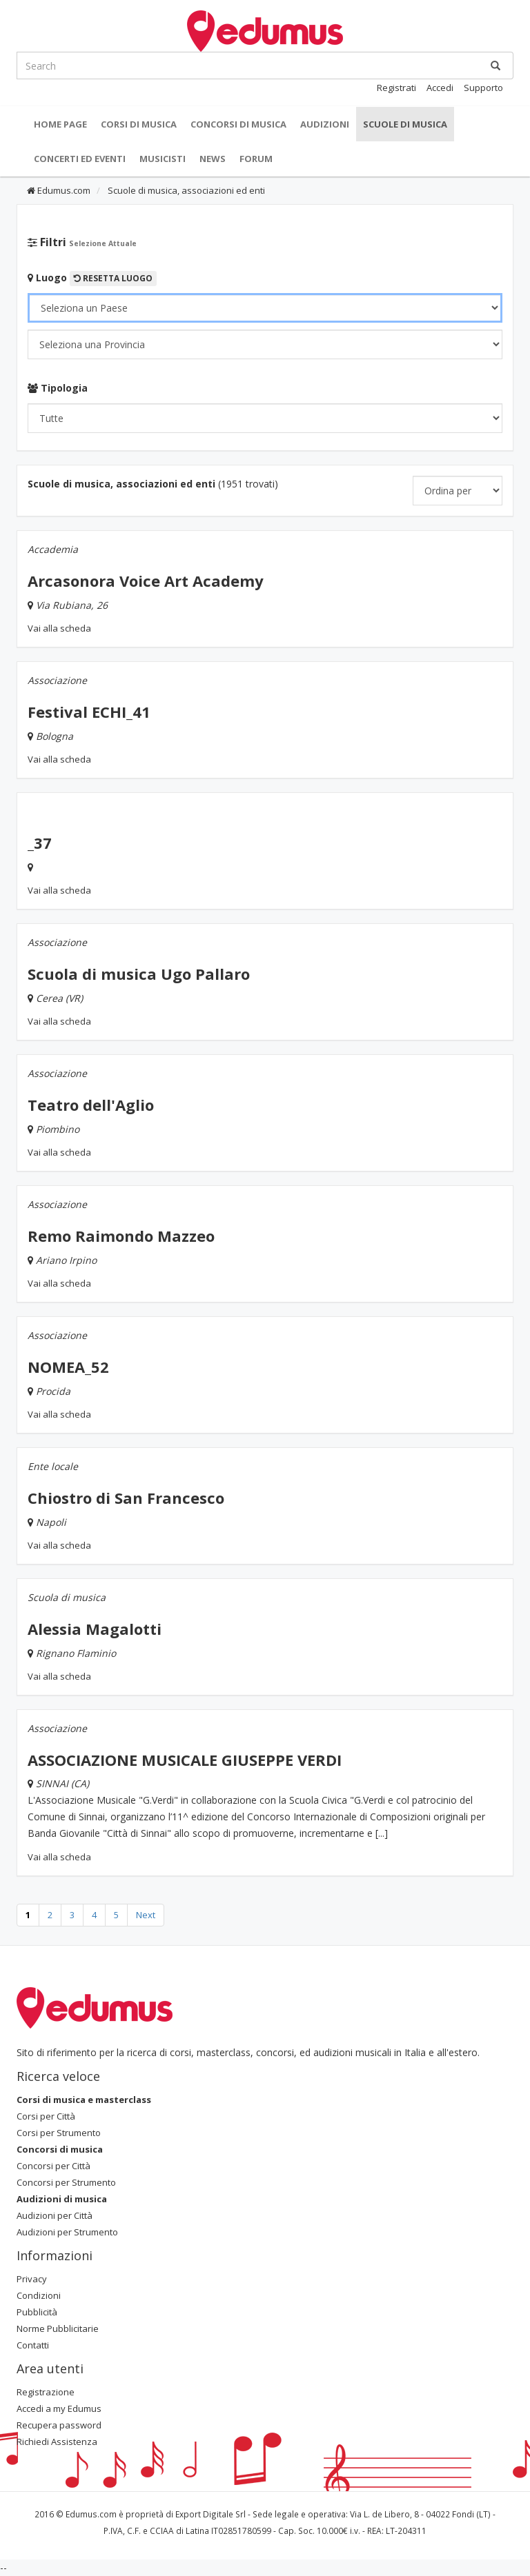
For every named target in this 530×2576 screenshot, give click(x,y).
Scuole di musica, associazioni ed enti (185, 190)
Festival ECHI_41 (89, 711)
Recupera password (59, 2425)
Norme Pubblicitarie (58, 2328)
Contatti (33, 2345)
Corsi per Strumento (59, 2132)
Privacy (32, 2279)
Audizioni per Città (54, 2215)
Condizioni (39, 2295)
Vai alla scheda (59, 628)
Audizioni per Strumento (67, 2232)
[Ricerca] (495, 65)
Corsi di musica (139, 124)
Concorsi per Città (53, 2166)
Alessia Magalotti (94, 1628)
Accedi (439, 87)
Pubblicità (37, 2312)
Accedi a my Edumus (59, 2408)
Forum (256, 158)
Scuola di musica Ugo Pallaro (139, 973)
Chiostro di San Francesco (126, 1497)
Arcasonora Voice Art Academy (146, 580)
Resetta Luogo (113, 278)
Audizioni (324, 124)
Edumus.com (58, 190)
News (212, 158)
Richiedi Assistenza (57, 2441)
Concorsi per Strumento (66, 2182)
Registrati (396, 87)
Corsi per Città (46, 2116)
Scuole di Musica (405, 124)
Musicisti (162, 158)
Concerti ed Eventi (80, 158)
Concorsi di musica (238, 124)
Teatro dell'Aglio (91, 1104)
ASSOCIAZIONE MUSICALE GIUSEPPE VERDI (185, 1759)
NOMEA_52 (68, 1366)
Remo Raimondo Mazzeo (121, 1235)
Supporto (483, 87)
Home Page (60, 124)
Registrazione (46, 2392)
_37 (40, 842)
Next (145, 1915)
